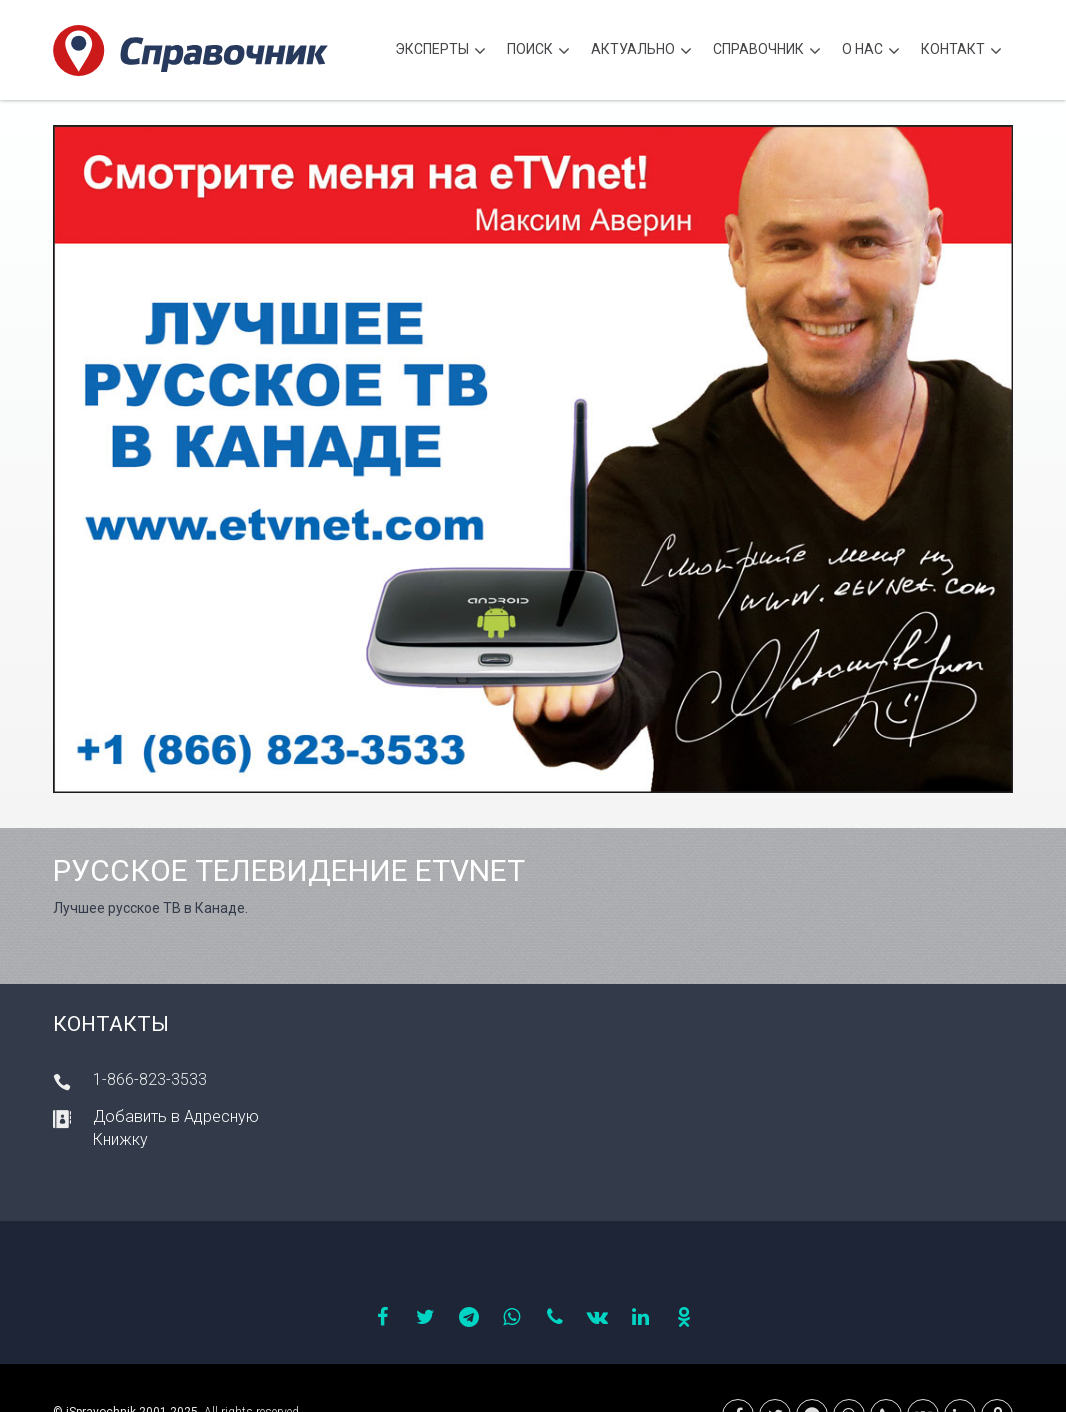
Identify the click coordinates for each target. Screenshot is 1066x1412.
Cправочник (767, 51)
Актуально (641, 51)
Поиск (538, 51)
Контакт (961, 51)
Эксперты (440, 51)
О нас (871, 51)
